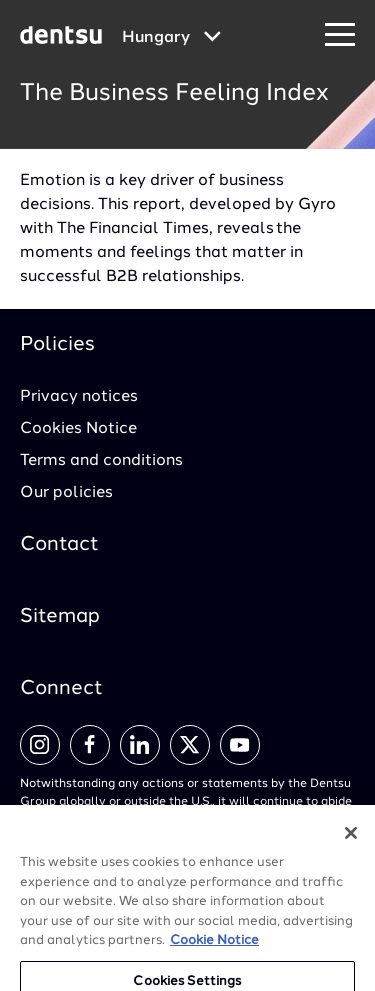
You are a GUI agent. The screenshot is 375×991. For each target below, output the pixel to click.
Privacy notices (79, 397)
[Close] (351, 843)
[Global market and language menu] (171, 38)
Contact (59, 545)
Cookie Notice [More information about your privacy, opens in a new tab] (214, 950)
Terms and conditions (101, 461)
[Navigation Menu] (340, 35)
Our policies (66, 493)
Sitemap (60, 617)
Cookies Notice (78, 429)
